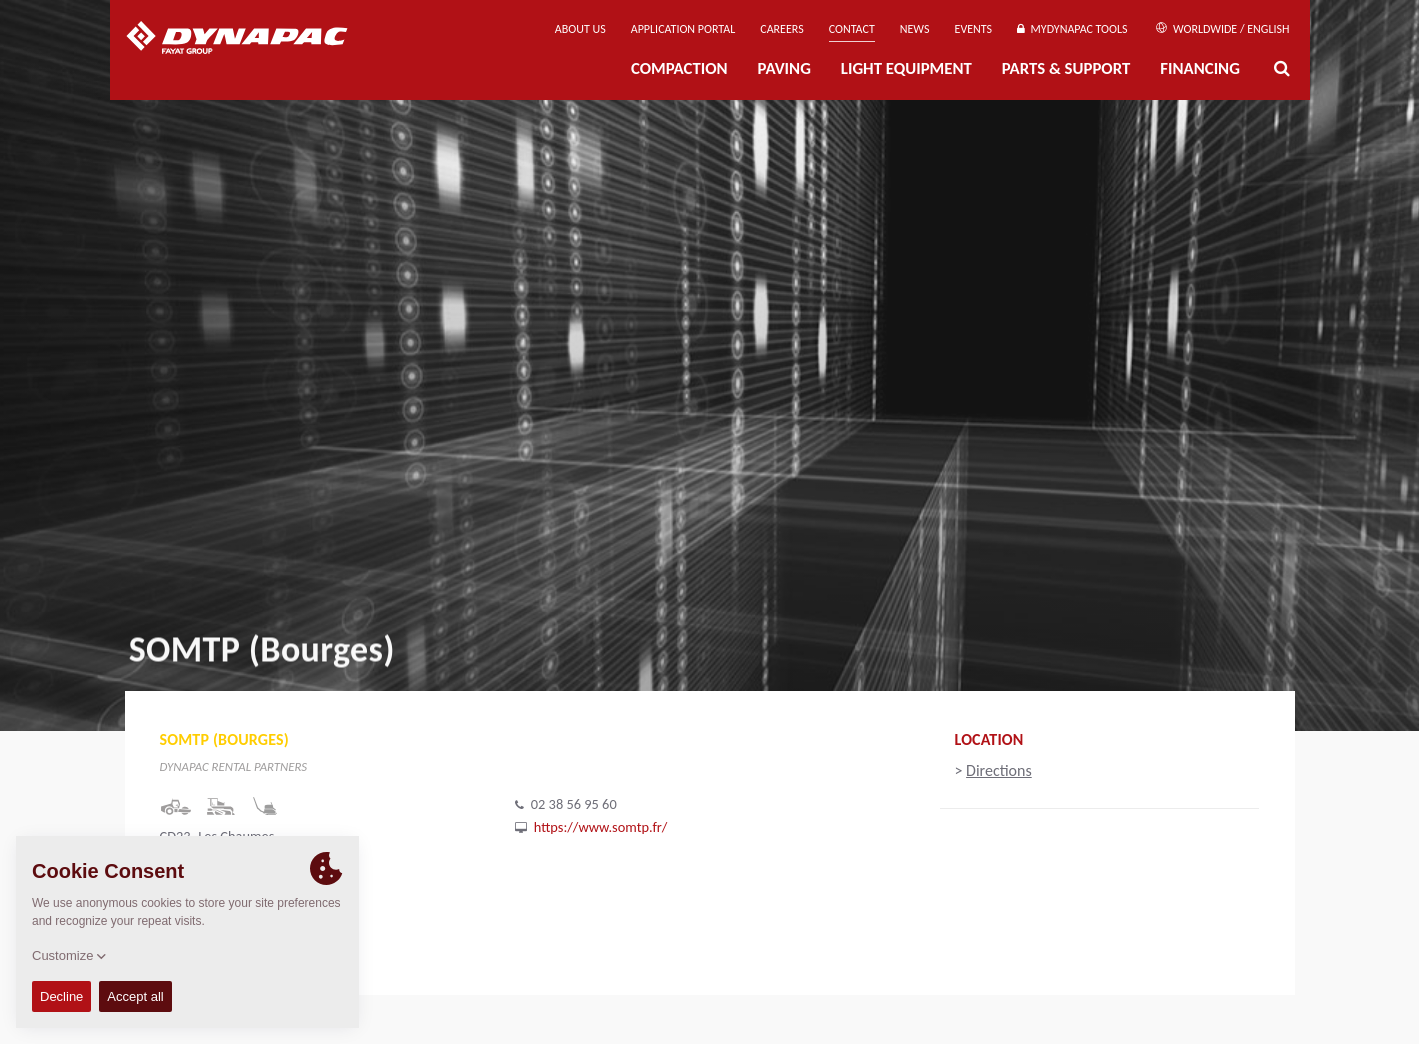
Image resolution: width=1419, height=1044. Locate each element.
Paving (784, 68)
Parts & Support (1066, 68)
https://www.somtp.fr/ (601, 827)
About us (580, 29)
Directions (999, 770)
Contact (852, 29)
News (915, 29)
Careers (781, 29)
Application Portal (683, 29)
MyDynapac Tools (1072, 29)
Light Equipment (906, 68)
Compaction (679, 68)
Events (974, 29)
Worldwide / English (1222, 29)
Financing (1200, 68)
